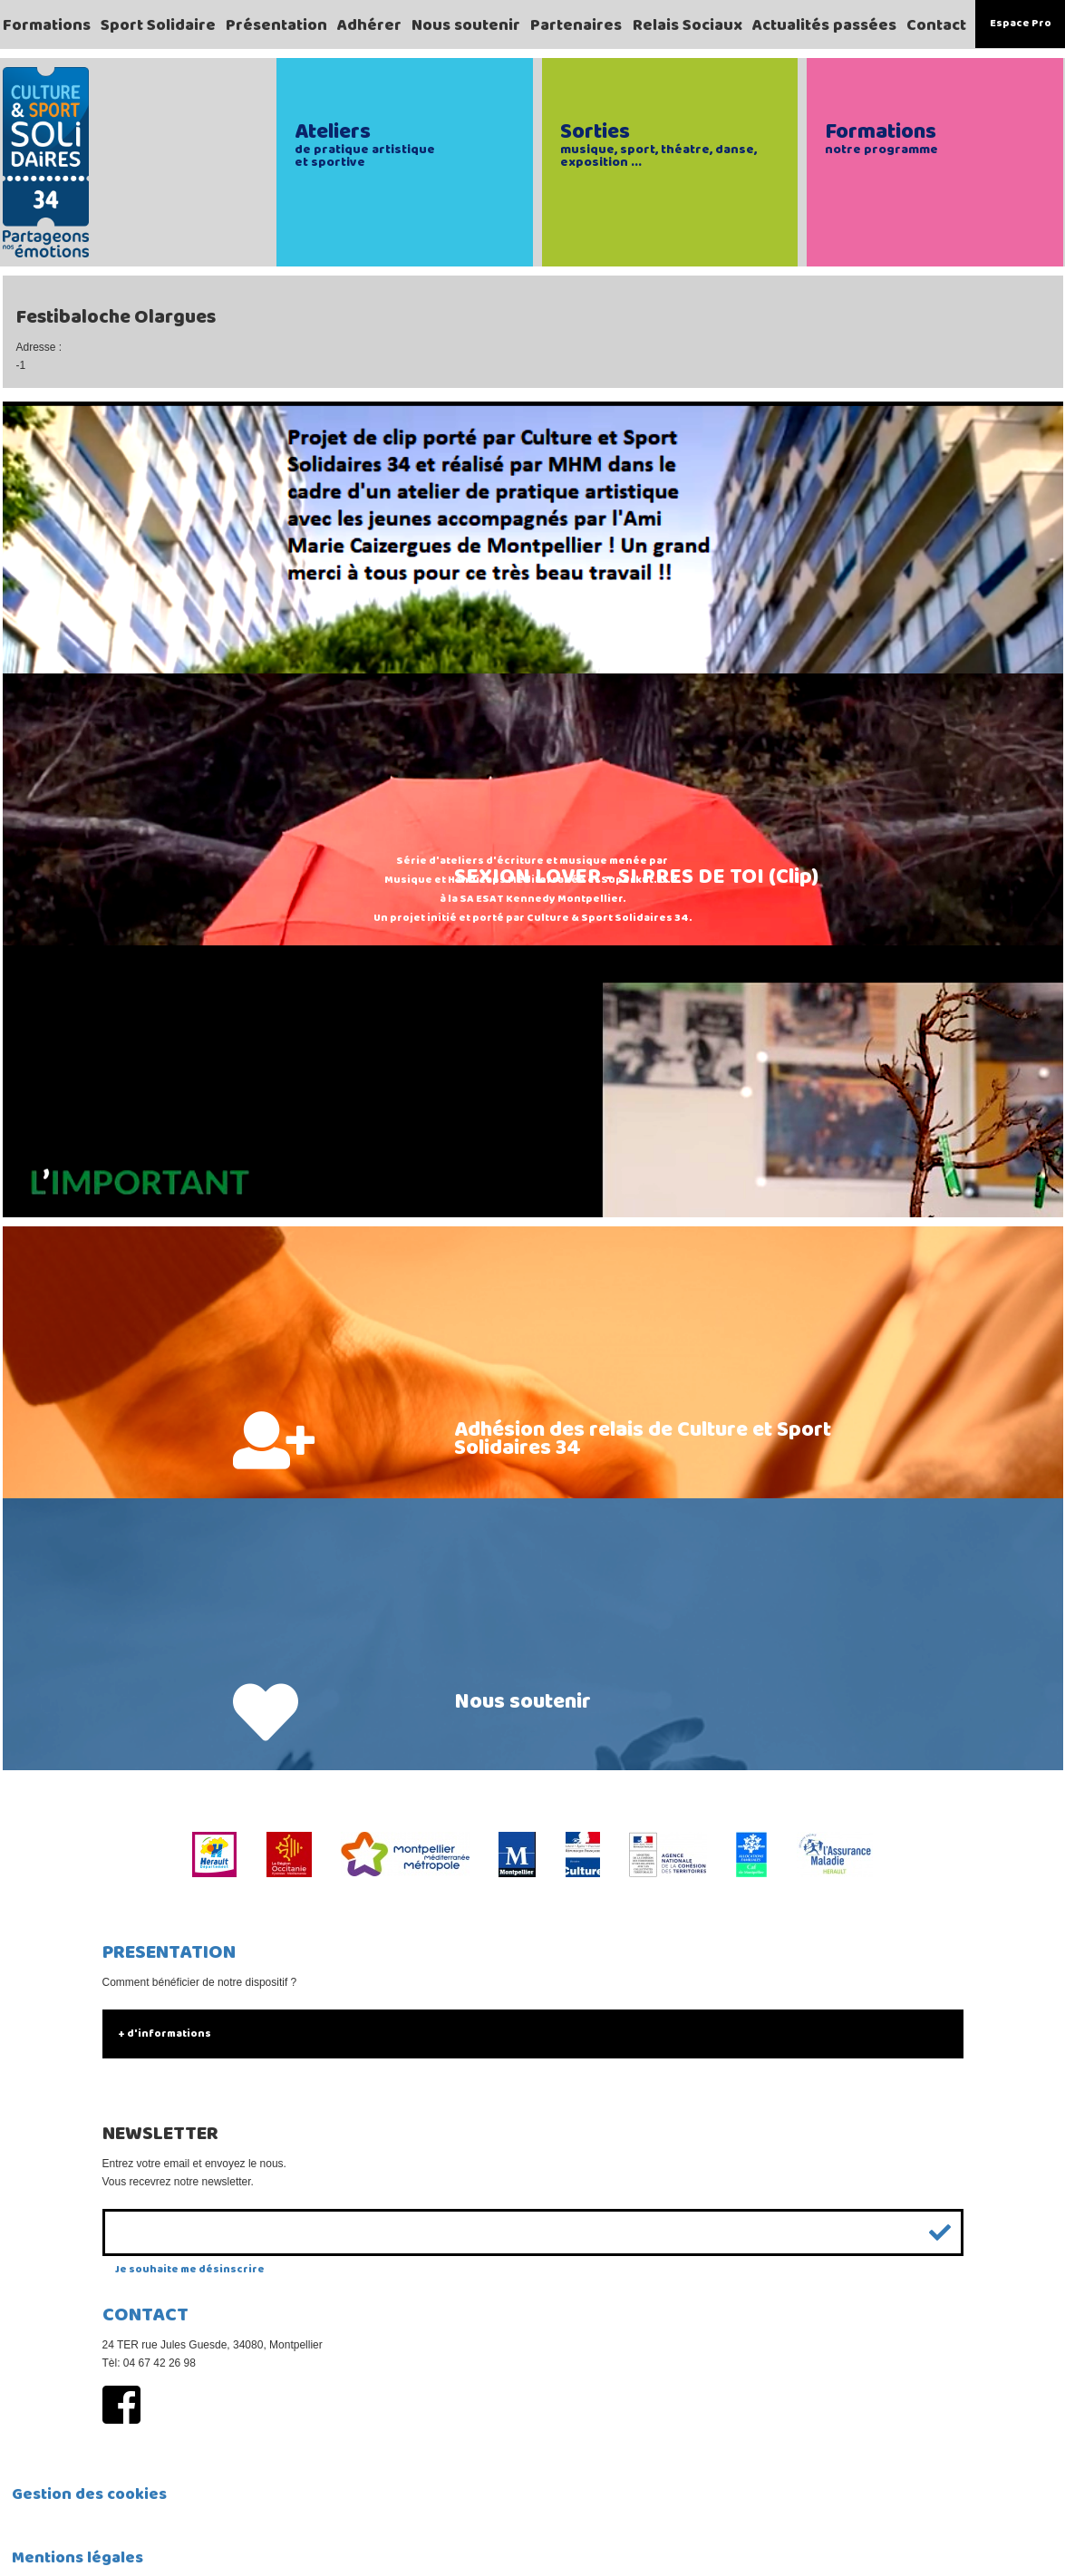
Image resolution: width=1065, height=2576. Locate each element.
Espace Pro (1020, 23)
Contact (936, 25)
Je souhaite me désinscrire (190, 2269)
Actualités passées (824, 25)
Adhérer (369, 25)
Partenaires (576, 25)
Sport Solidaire (158, 25)
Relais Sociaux (687, 25)
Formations (47, 25)
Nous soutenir (465, 25)
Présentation (276, 25)
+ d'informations (164, 2033)
